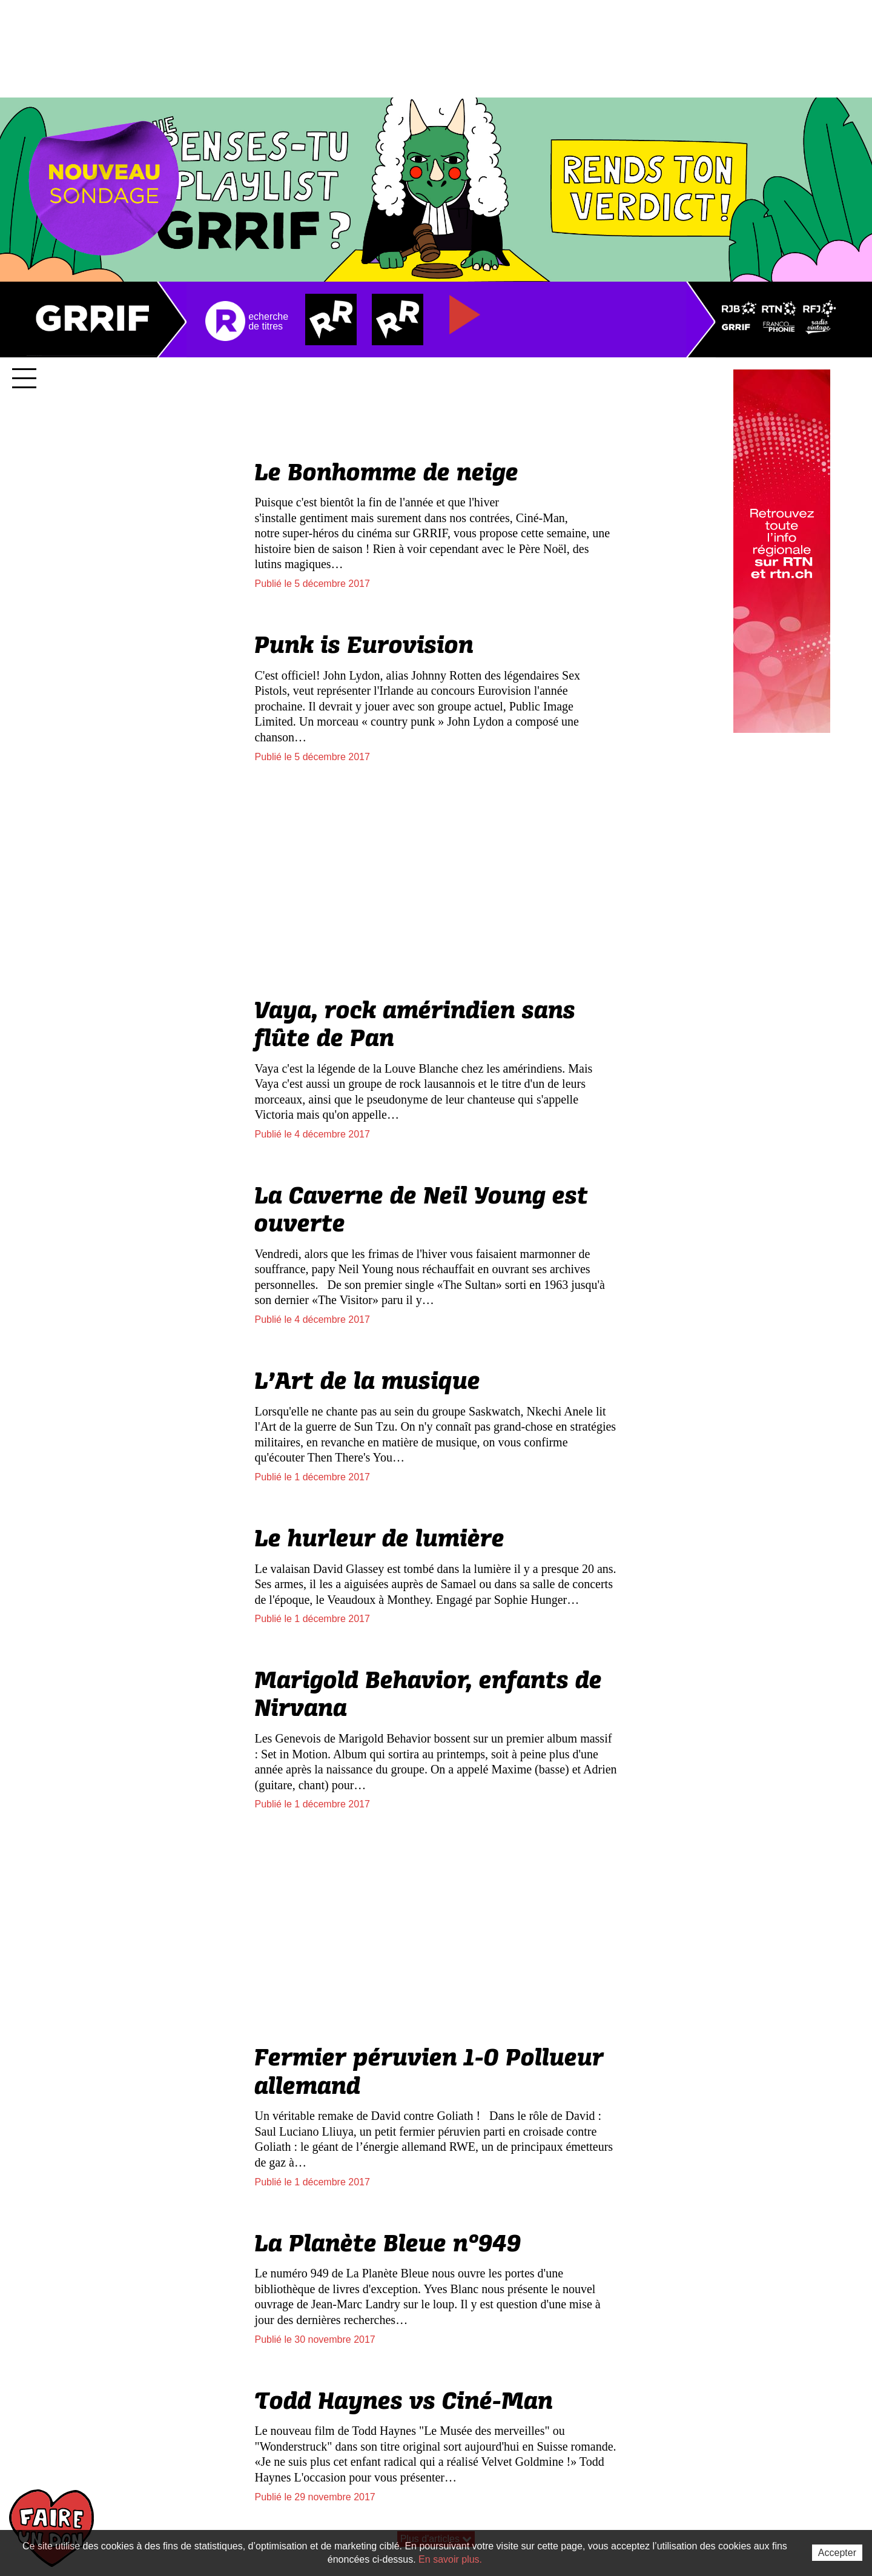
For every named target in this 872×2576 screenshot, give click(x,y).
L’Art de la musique (367, 1382)
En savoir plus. (450, 2559)
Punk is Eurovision (364, 646)
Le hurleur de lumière (379, 1539)
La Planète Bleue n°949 (387, 2244)
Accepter (837, 2553)
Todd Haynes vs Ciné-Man (403, 2402)
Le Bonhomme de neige (386, 473)
